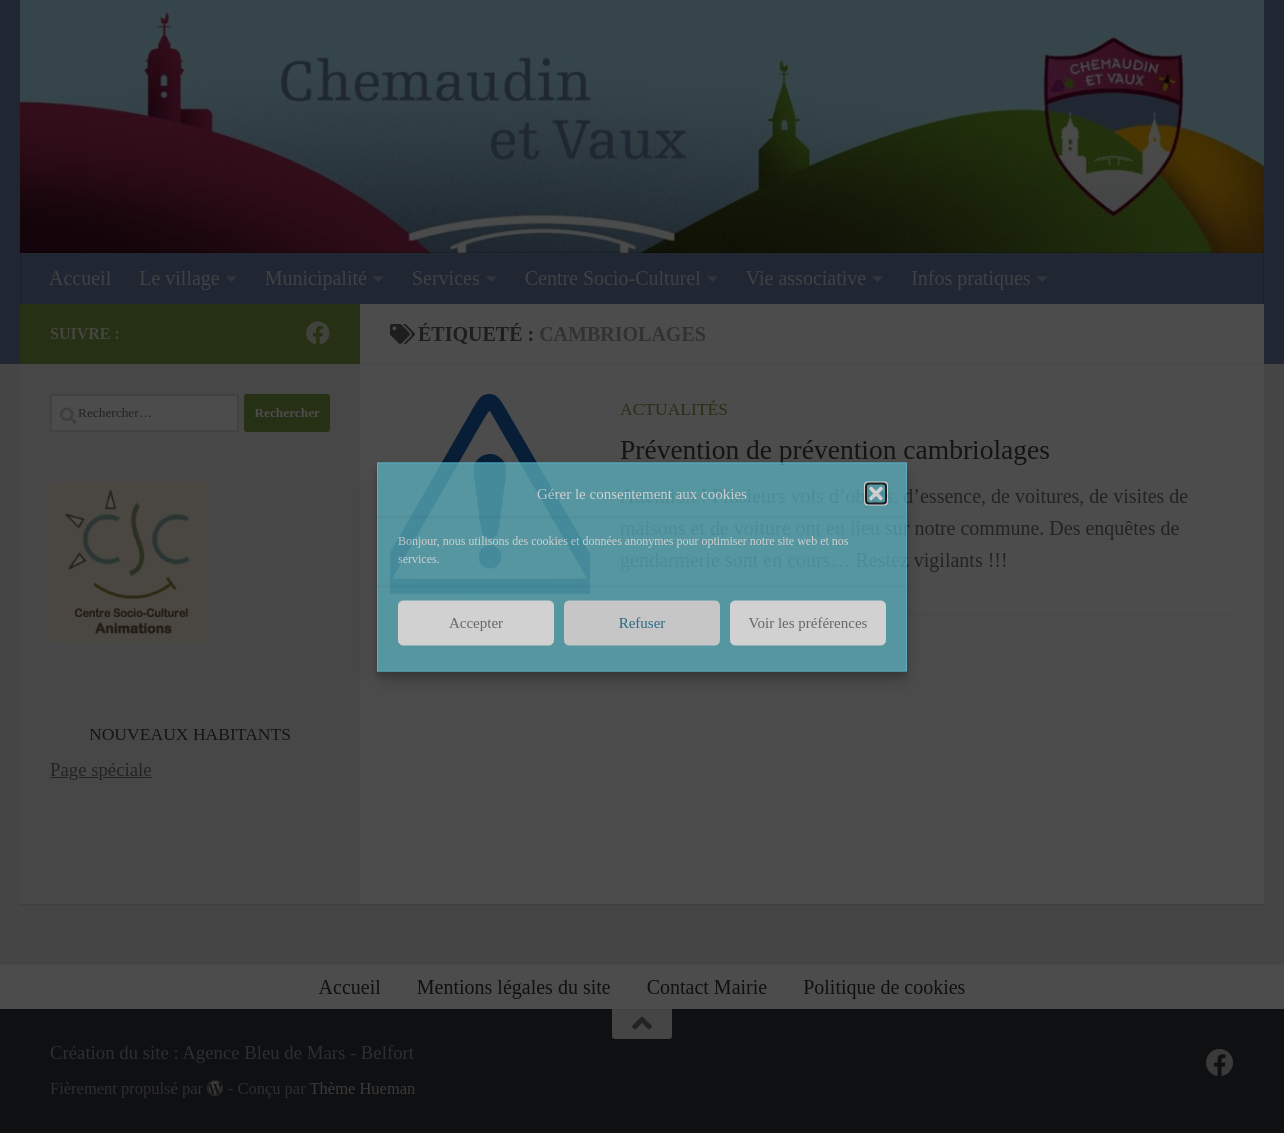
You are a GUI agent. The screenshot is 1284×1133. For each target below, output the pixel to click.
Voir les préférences (808, 623)
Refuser (642, 623)
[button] (876, 493)
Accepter (476, 623)
